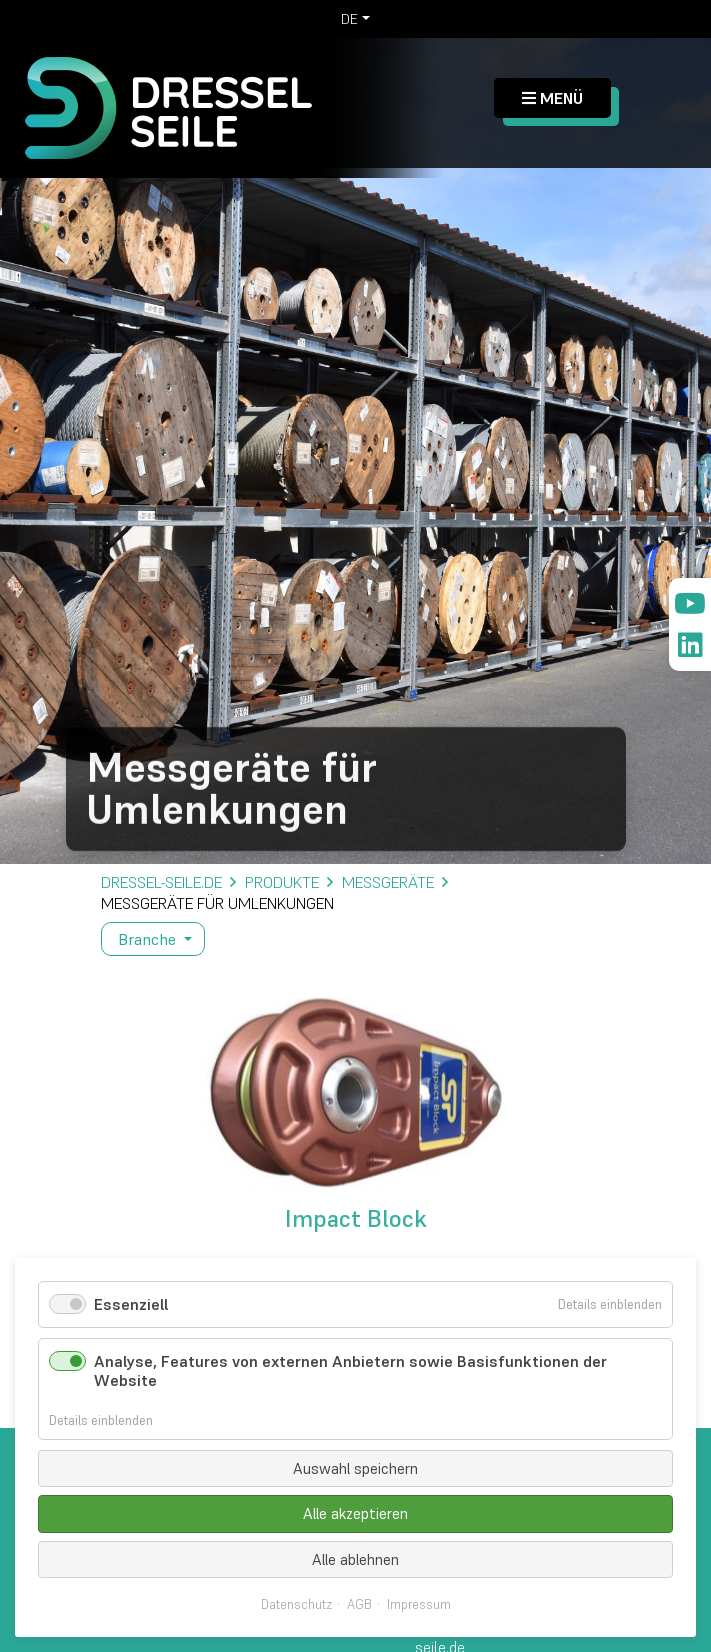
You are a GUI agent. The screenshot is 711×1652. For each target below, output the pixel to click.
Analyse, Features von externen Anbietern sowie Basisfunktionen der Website (350, 1370)
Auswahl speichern (355, 1468)
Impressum (419, 1605)
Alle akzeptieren (355, 1513)
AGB (359, 1605)
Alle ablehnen (355, 1559)
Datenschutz (296, 1605)
